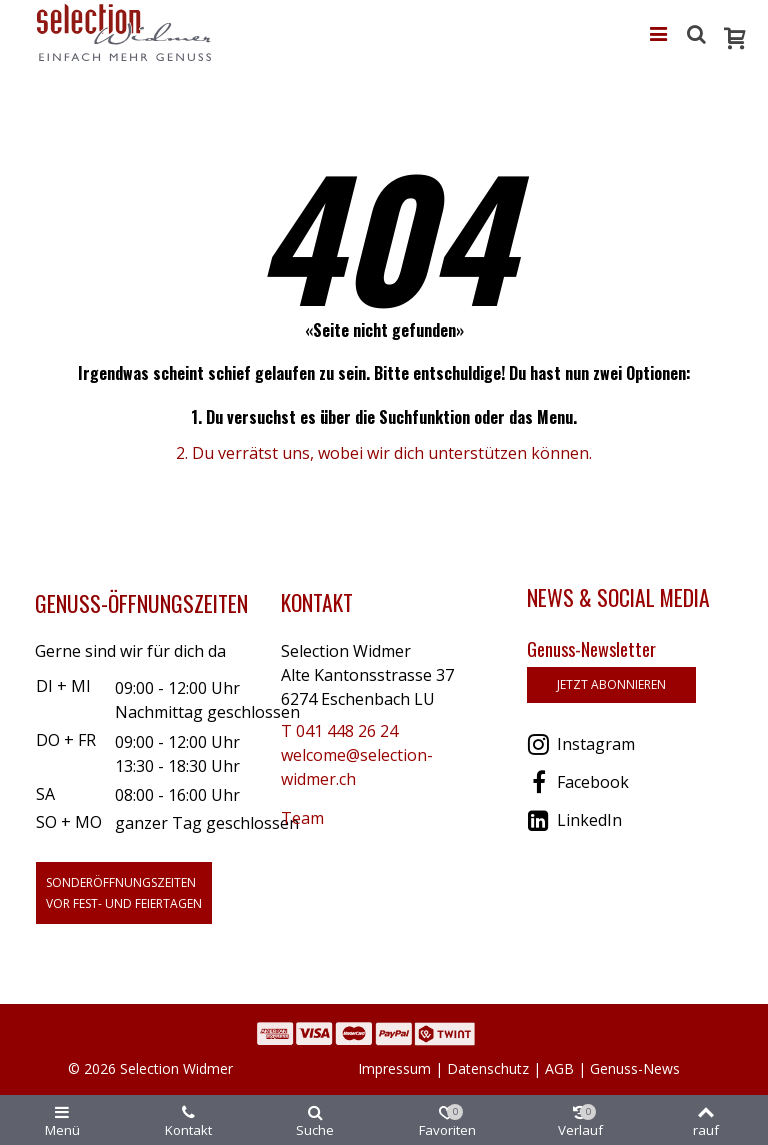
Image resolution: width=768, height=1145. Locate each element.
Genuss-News (635, 1068)
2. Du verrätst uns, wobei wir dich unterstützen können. (384, 453)
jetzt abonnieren (611, 684)
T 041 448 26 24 (339, 731)
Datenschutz (488, 1068)
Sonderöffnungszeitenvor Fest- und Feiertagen (124, 893)
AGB (559, 1068)
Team (302, 818)
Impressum (394, 1068)
